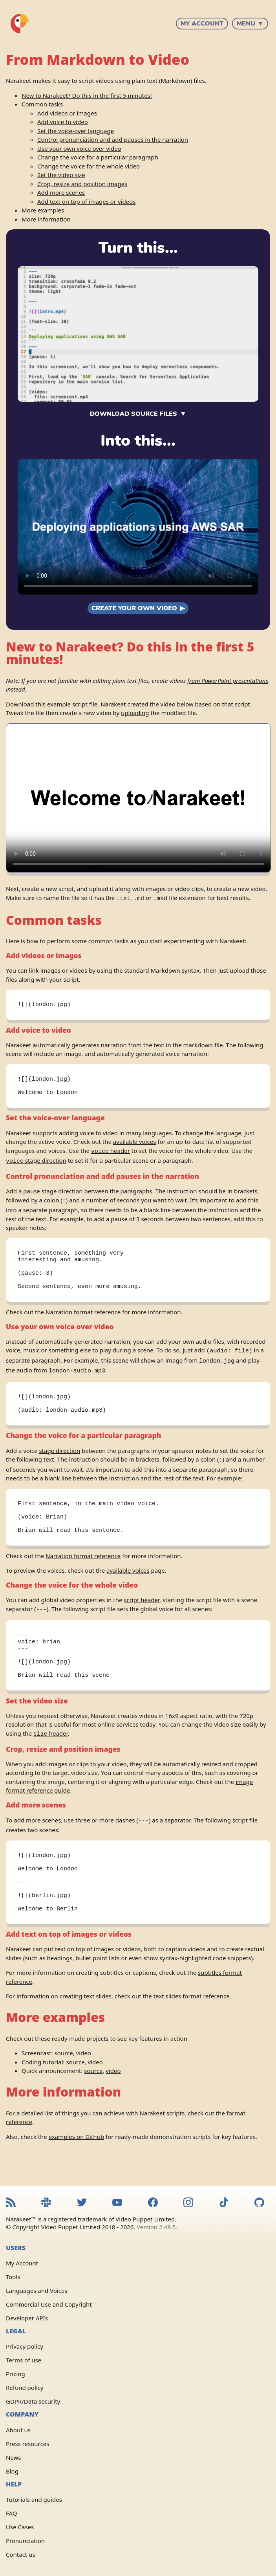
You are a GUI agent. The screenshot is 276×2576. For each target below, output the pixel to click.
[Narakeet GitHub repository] (259, 2203)
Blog (12, 2471)
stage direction (36, 1163)
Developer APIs (27, 2318)
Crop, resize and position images (82, 184)
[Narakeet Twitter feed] (82, 2203)
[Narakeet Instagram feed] (188, 2203)
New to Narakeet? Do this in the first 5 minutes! (87, 95)
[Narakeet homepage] (19, 23)
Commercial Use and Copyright (49, 2305)
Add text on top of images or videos (86, 201)
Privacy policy (24, 2347)
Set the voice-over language (75, 131)
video (83, 2080)
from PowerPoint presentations (227, 680)
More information (46, 219)
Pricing (15, 2374)
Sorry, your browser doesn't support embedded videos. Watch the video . (138, 527)
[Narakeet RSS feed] (11, 2203)
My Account (202, 23)
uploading (135, 713)
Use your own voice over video (79, 148)
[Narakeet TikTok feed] (224, 2203)
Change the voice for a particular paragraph (97, 157)
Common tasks (42, 104)
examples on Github (76, 2164)
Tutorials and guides (34, 2499)
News (13, 2457)
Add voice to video (62, 122)
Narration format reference (83, 1319)
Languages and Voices (37, 2291)
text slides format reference (192, 2023)
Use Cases (20, 2527)
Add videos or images (67, 113)
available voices (134, 1145)
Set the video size (61, 175)
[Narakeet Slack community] (46, 2203)
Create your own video (134, 608)
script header (141, 1611)
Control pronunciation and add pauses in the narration (112, 139)
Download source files (133, 414)
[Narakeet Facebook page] (153, 2203)
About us (18, 2430)
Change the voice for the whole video (88, 166)
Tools (13, 2277)
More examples (43, 210)
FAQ (11, 2513)
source (64, 2080)
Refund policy (25, 2388)
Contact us (20, 2554)
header (110, 1154)
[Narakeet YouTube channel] (117, 2203)
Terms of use (23, 2360)
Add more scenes (61, 192)
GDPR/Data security (33, 2402)
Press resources (27, 2444)
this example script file (66, 704)
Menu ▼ (250, 23)
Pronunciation (25, 2541)
